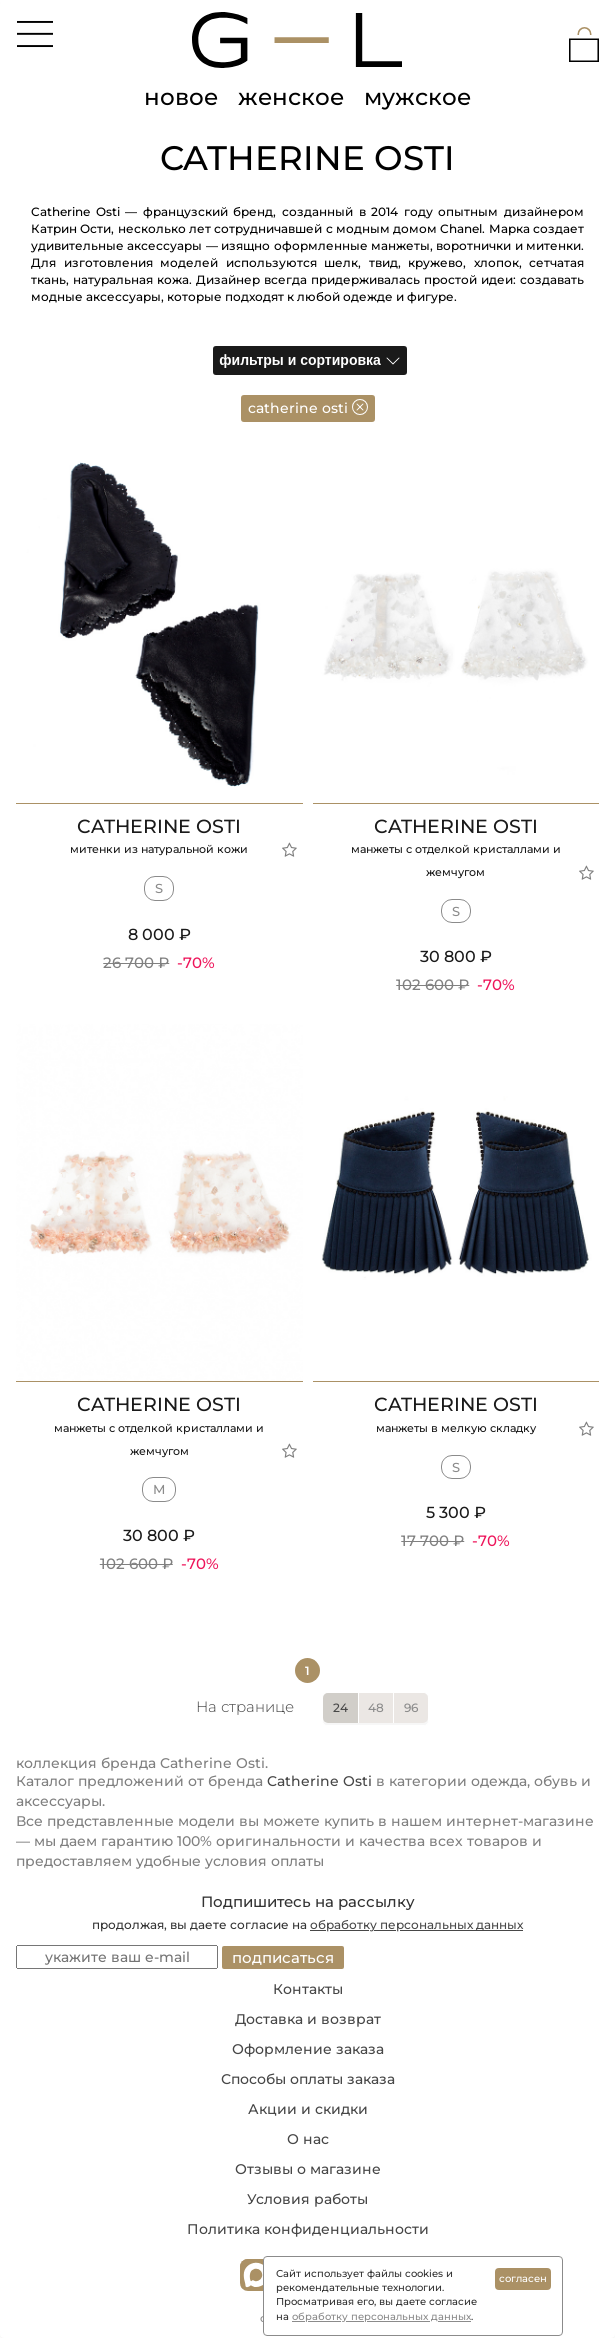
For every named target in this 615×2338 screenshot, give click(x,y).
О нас (308, 2139)
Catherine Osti (319, 1781)
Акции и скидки (308, 2109)
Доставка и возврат (308, 2019)
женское (291, 97)
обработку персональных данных (416, 1924)
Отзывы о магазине (308, 2169)
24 (340, 1707)
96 (411, 1707)
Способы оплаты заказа (308, 2079)
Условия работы (307, 2199)
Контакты (308, 1989)
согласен (523, 2278)
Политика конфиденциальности (308, 2229)
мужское (417, 97)
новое (181, 97)
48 (376, 1707)
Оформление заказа (308, 2049)
